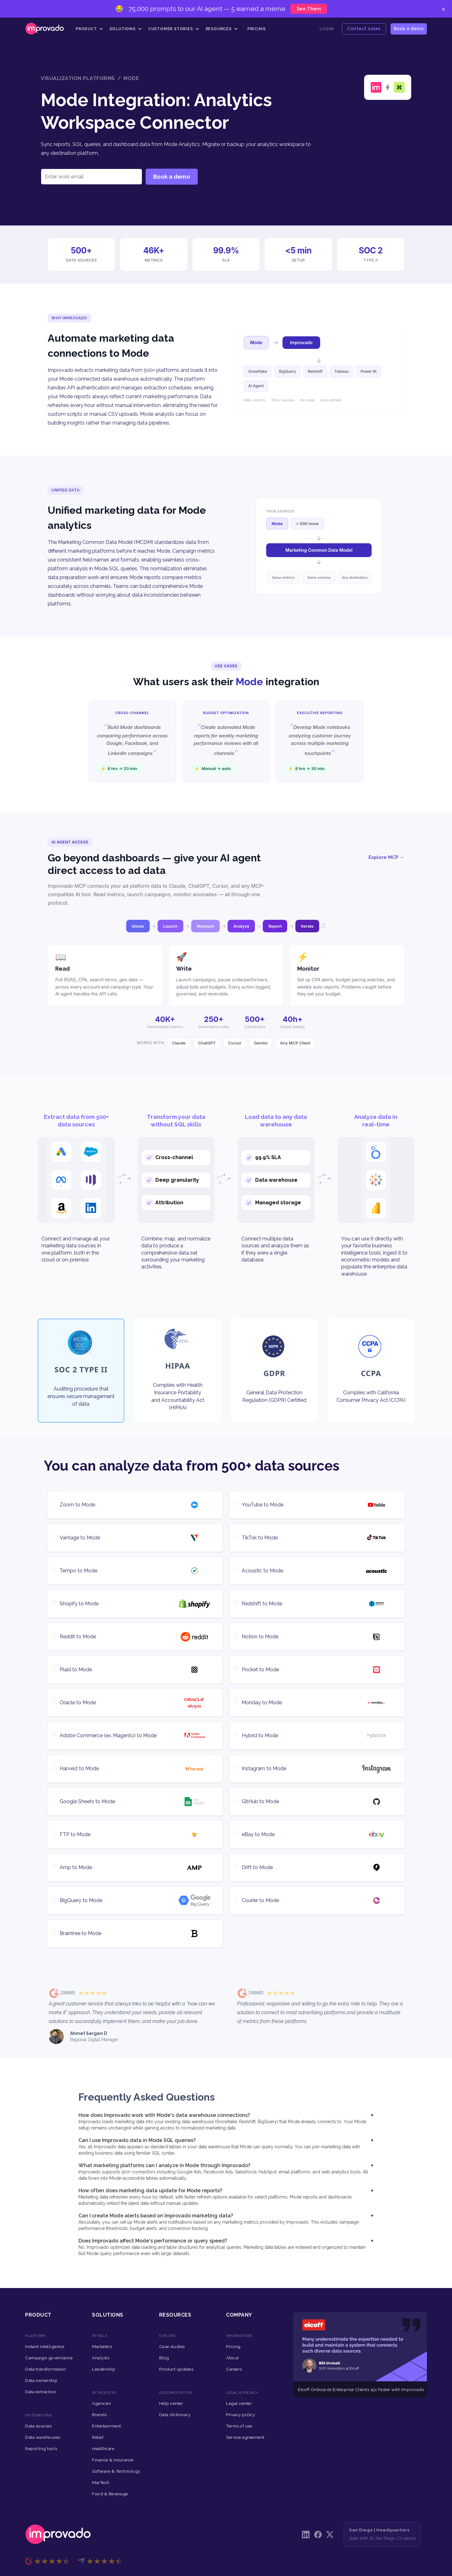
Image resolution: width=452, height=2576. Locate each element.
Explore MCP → (386, 857)
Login (327, 29)
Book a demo (409, 28)
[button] (89, 28)
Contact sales (364, 28)
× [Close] (443, 9)
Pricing (256, 29)
